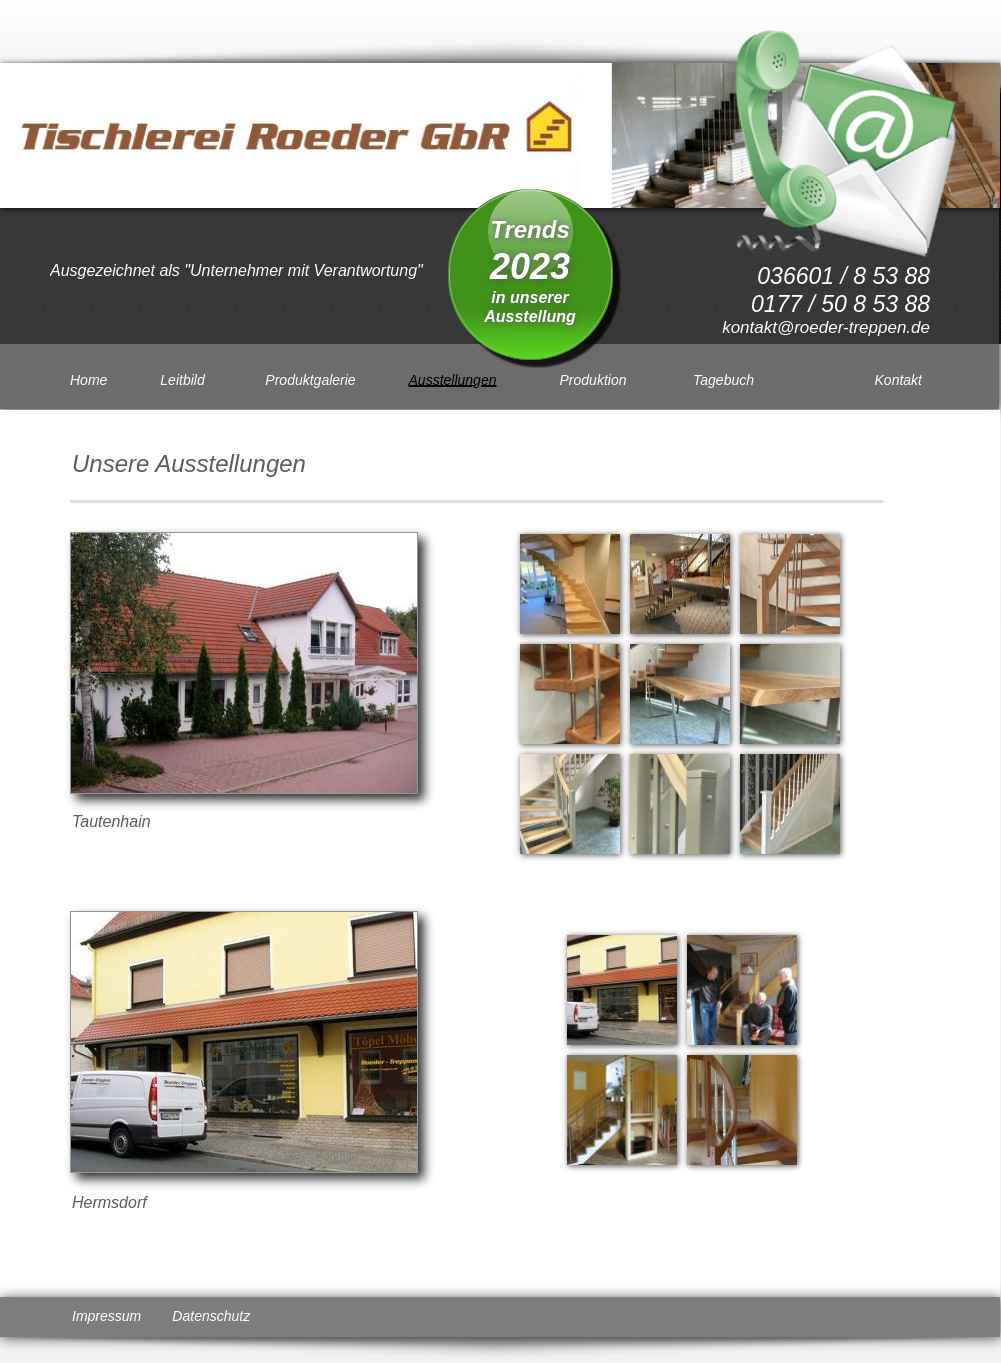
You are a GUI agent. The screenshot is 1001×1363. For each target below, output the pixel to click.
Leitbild (182, 380)
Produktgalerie (310, 380)
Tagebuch (723, 380)
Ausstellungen (453, 380)
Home (88, 380)
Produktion (593, 380)
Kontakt (898, 380)
